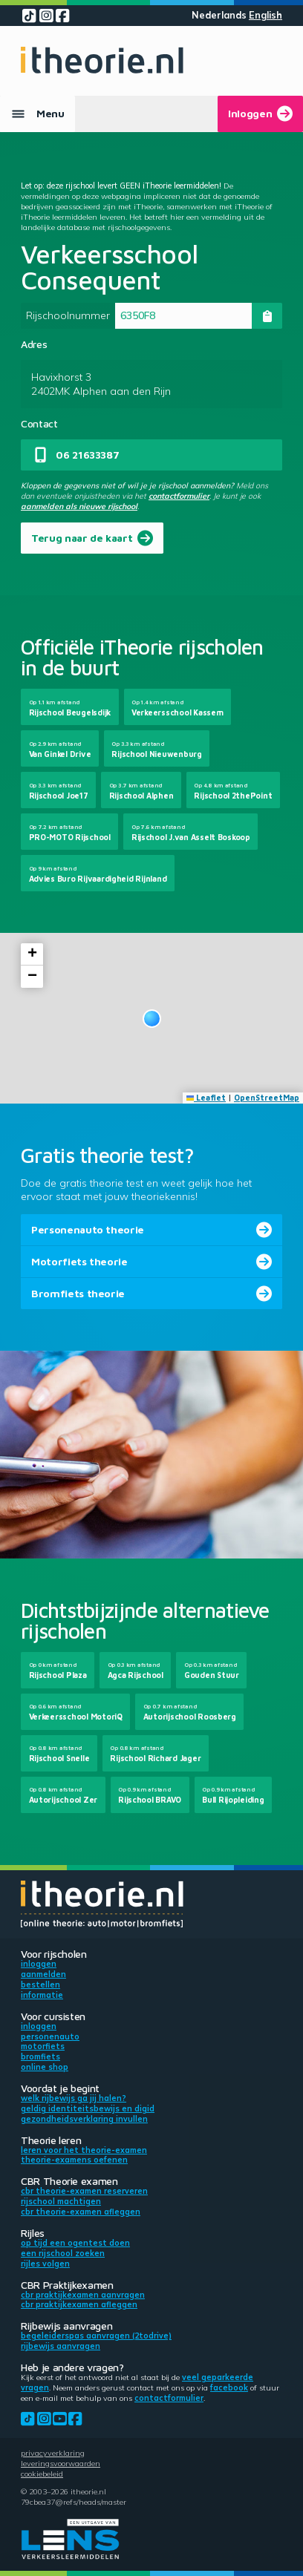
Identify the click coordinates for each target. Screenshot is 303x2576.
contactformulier (179, 496)
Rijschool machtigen (61, 2201)
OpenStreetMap (266, 1097)
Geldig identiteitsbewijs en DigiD (87, 2108)
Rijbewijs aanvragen (60, 2346)
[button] (152, 1018)
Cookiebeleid (42, 2473)
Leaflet (206, 1097)
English (265, 15)
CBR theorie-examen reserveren (84, 2191)
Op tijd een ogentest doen (75, 2243)
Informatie (42, 1995)
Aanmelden (43, 1974)
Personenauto (50, 2036)
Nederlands (219, 15)
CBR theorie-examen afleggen (80, 2211)
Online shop (44, 2067)
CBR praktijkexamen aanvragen (83, 2295)
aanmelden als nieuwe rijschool (79, 506)
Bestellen (40, 1984)
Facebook (229, 2387)
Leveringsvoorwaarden (60, 2463)
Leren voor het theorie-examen (84, 2150)
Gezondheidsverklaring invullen (84, 2119)
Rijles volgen (45, 2263)
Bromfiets (40, 2056)
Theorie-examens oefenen (74, 2159)
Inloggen (38, 1964)
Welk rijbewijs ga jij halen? (73, 2098)
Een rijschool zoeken (63, 2253)
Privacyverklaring (53, 2453)
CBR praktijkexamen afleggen (79, 2304)
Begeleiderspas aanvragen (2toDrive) (96, 2335)
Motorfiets (43, 2046)
